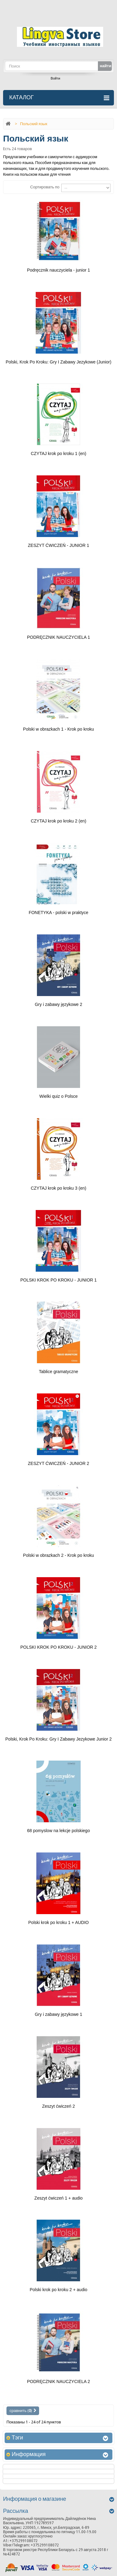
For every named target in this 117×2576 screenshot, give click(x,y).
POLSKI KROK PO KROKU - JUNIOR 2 (58, 1647)
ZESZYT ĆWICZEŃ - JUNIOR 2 (58, 1463)
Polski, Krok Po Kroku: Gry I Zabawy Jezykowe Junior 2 (58, 1739)
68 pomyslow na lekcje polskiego (58, 1830)
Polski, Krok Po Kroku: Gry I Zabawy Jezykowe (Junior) (58, 361)
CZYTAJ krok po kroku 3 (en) (58, 1188)
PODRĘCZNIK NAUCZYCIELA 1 (58, 637)
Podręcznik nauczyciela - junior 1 (58, 270)
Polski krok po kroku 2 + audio (58, 2289)
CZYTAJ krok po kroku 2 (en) (58, 820)
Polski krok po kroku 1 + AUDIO (58, 1922)
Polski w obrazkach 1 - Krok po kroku (58, 729)
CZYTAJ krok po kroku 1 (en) (58, 453)
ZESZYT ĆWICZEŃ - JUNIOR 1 (58, 545)
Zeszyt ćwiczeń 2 (58, 2106)
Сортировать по (44, 187)
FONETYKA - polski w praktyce (58, 912)
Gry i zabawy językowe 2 (58, 1004)
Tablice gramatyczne (58, 1371)
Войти (55, 78)
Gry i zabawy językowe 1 (58, 2014)
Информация (29, 2454)
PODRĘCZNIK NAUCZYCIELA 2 (58, 2381)
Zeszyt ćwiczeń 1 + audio (58, 2198)
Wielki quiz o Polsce (58, 1096)
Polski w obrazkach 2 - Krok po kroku (58, 1555)
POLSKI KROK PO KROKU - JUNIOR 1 (58, 1280)
